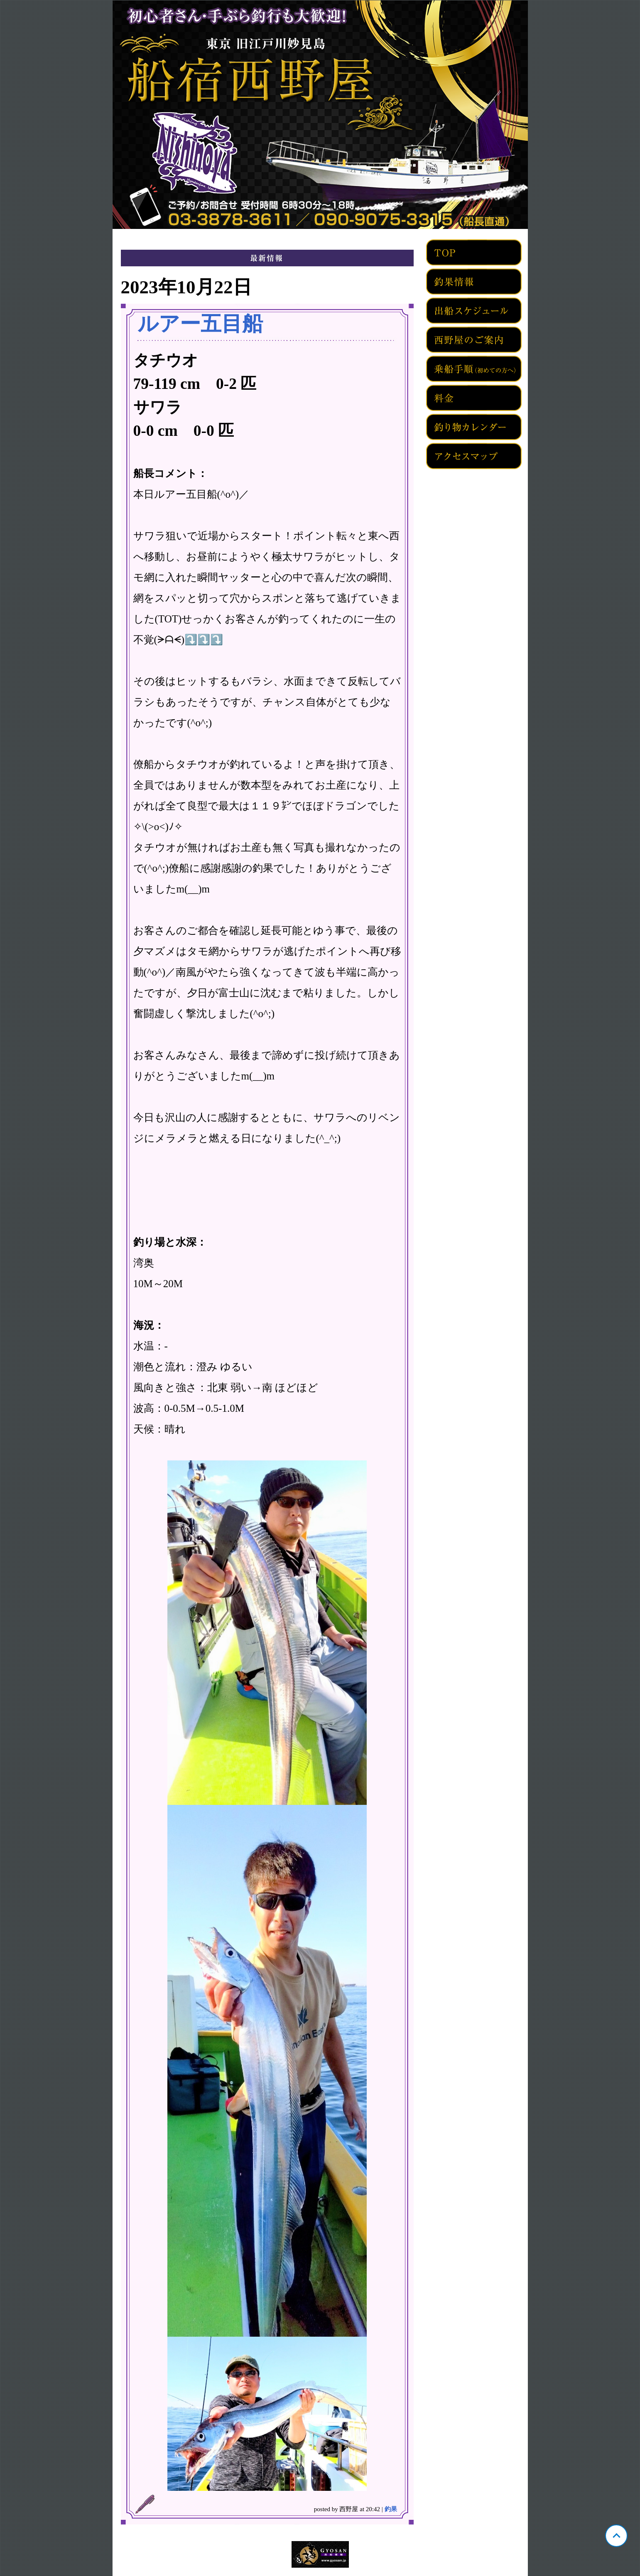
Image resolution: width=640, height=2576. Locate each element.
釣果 (391, 2509)
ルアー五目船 (200, 323)
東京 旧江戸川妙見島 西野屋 (320, 114)
